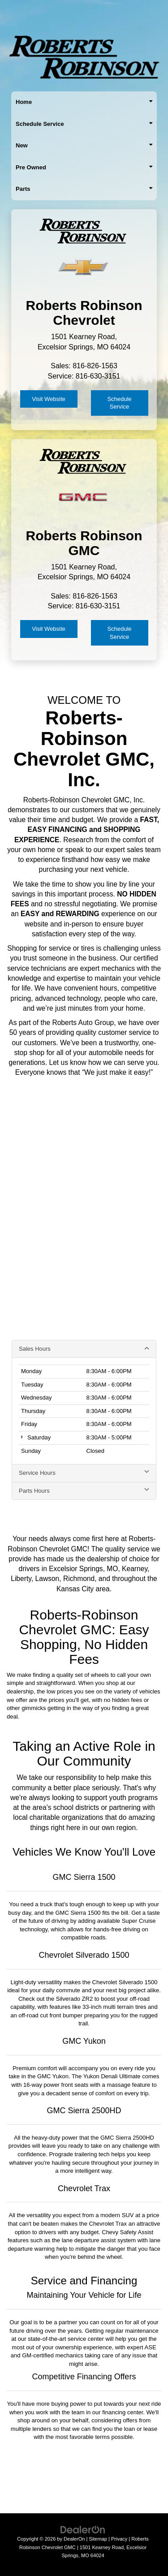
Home (84, 102)
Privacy (119, 2539)
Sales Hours (84, 1348)
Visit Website (48, 399)
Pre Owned (84, 168)
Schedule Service (84, 124)
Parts (84, 189)
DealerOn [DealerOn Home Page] (74, 2539)
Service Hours (84, 1472)
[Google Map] (84, 1217)
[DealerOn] (83, 2529)
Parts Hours (84, 1490)
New (84, 146)
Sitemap (98, 2539)
